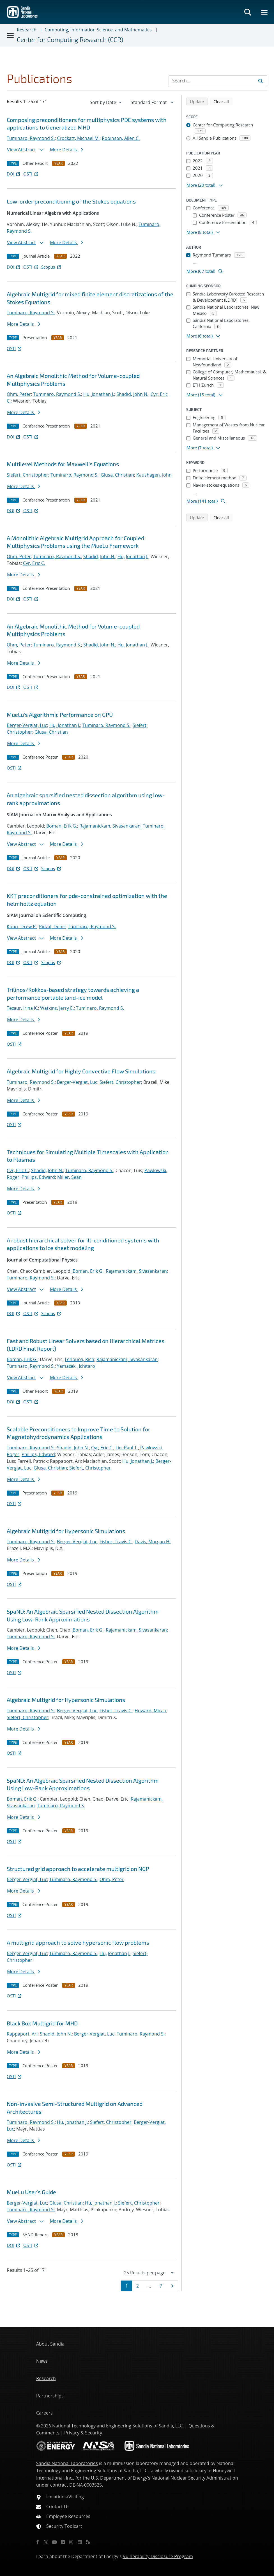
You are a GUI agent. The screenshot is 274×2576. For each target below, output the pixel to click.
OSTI (31, 174)
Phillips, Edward (38, 1177)
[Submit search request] (260, 80)
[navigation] (106, 102)
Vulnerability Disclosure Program (158, 2556)
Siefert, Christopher (27, 475)
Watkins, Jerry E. (57, 1008)
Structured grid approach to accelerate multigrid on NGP (78, 1868)
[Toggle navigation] (10, 35)
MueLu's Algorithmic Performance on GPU (60, 714)
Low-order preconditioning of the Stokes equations (71, 201)
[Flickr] (63, 2542)
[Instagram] (71, 2542)
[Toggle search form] (247, 12)
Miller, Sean (69, 1177)
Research (26, 30)
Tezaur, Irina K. (22, 1008)
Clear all (222, 101)
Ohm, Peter (19, 394)
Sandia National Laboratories (67, 2463)
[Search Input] (218, 80)
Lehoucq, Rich (79, 1359)
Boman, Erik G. (61, 826)
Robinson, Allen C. (121, 138)
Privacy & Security (83, 2433)
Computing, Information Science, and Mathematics (98, 30)
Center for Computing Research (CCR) (70, 39)
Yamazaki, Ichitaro (76, 1366)
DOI (14, 174)
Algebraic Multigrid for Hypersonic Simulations (66, 1531)
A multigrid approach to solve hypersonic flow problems (78, 1942)
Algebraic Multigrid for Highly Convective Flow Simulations (81, 1071)
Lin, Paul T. (127, 1448)
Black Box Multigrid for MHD (42, 2023)
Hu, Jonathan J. (98, 394)
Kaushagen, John (154, 475)
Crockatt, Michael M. (78, 138)
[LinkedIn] (79, 2542)
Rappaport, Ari (22, 2034)
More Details (66, 150)
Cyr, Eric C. (34, 563)
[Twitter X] (46, 2542)
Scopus (51, 267)
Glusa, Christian (117, 475)
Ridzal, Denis (52, 926)
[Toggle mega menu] (264, 12)
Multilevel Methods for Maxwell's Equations (63, 464)
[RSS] (88, 2542)
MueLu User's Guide (31, 2192)
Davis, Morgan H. (153, 1541)
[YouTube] (54, 2542)
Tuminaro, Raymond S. (31, 138)
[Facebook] (37, 2542)
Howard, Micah (150, 1711)
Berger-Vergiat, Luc (27, 725)
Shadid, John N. (132, 394)
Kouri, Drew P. (22, 926)
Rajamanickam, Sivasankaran (110, 826)
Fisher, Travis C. (116, 1541)
